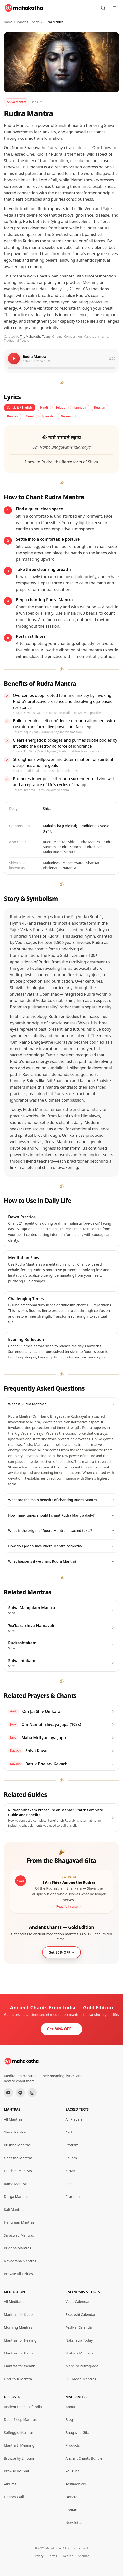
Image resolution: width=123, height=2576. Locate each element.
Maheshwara (72, 862)
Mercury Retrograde (82, 2366)
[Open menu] (114, 7)
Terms (52, 2556)
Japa (69, 2183)
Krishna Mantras (17, 2145)
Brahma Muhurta (80, 2353)
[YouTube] (8, 2092)
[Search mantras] (103, 7)
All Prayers (74, 2119)
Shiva (36, 22)
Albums (10, 2484)
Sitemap (83, 2556)
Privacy (38, 2556)
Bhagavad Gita (77, 2432)
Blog (69, 2419)
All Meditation (15, 2301)
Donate (71, 2496)
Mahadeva (51, 862)
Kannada (79, 407)
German (67, 416)
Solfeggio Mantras (19, 2432)
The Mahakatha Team (35, 336)
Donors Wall (14, 2496)
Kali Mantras (14, 2209)
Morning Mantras (18, 2327)
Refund (68, 2556)
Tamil (30, 416)
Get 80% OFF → (61, 2029)
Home (8, 22)
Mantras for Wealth (19, 2366)
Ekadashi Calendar (81, 2314)
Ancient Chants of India (23, 2406)
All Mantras (13, 2119)
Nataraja (69, 867)
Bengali (12, 416)
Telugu (60, 407)
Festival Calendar (79, 2327)
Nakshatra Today (79, 2340)
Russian (99, 407)
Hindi (44, 407)
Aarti (69, 2132)
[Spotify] (20, 2092)
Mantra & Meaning (19, 2445)
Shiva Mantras (15, 2132)
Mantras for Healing (20, 2340)
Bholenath (51, 867)
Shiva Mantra (16, 102)
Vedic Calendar (78, 2301)
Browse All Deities (18, 2273)
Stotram (72, 2145)
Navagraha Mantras (20, 2261)
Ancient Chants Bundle (84, 2458)
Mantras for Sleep (18, 2314)
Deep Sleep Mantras (20, 2419)
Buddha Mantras (17, 2248)
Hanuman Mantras (19, 2222)
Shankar (92, 862)
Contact (72, 2509)
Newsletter (74, 2522)
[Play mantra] (14, 358)
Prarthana (74, 2196)
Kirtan (70, 2170)
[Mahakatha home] (24, 7)
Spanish (47, 416)
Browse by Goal (16, 2471)
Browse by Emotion (19, 2458)
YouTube (73, 2471)
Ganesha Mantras (18, 2158)
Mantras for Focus (18, 2353)
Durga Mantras (16, 2196)
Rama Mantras (15, 2183)
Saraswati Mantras (19, 2235)
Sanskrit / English (19, 407)
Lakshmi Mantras (18, 2170)
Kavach (71, 2158)
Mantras (22, 22)
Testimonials (76, 2484)
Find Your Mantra (18, 2379)
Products (73, 2445)
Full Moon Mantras (81, 2379)
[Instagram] (32, 2092)
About (70, 2406)
